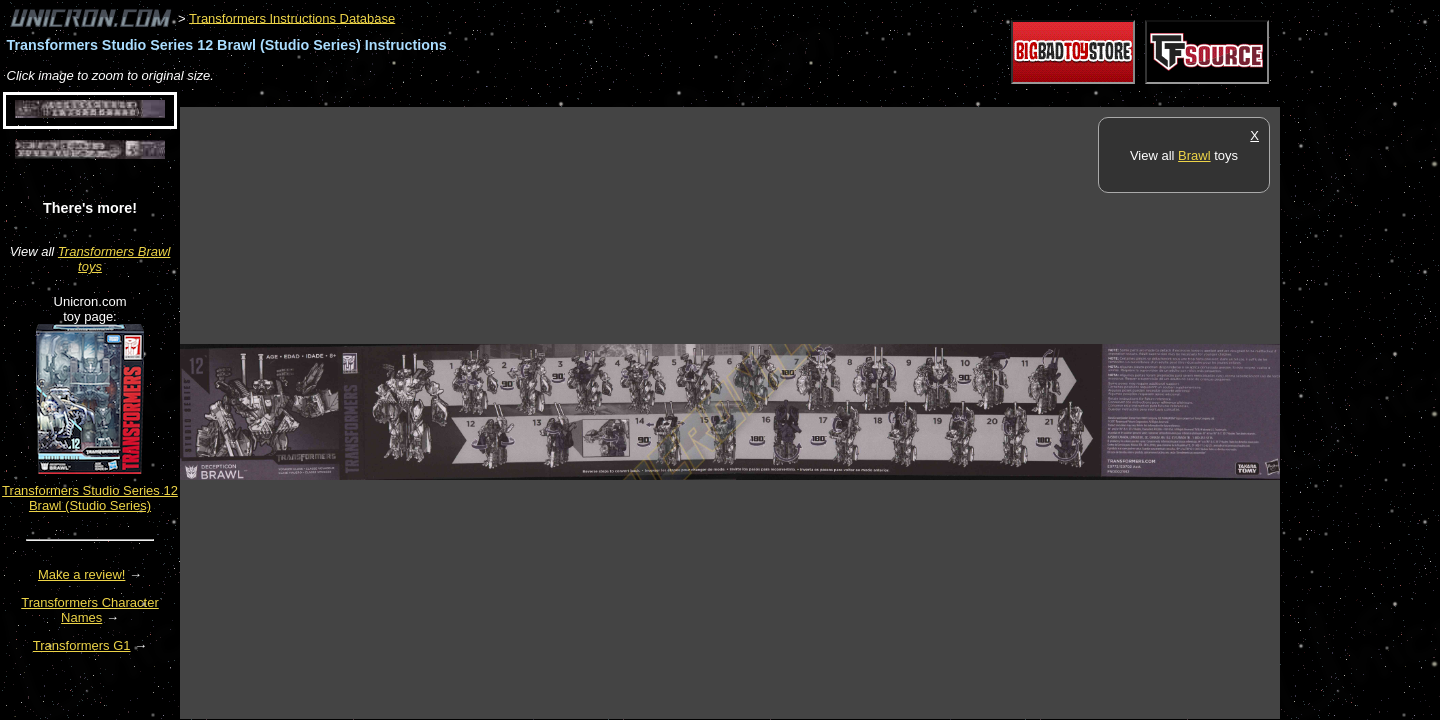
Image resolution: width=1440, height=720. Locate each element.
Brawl (1194, 155)
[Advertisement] (544, 96)
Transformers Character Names (90, 610)
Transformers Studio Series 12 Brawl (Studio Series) (90, 498)
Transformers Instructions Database (292, 17)
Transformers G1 (82, 645)
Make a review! (81, 574)
